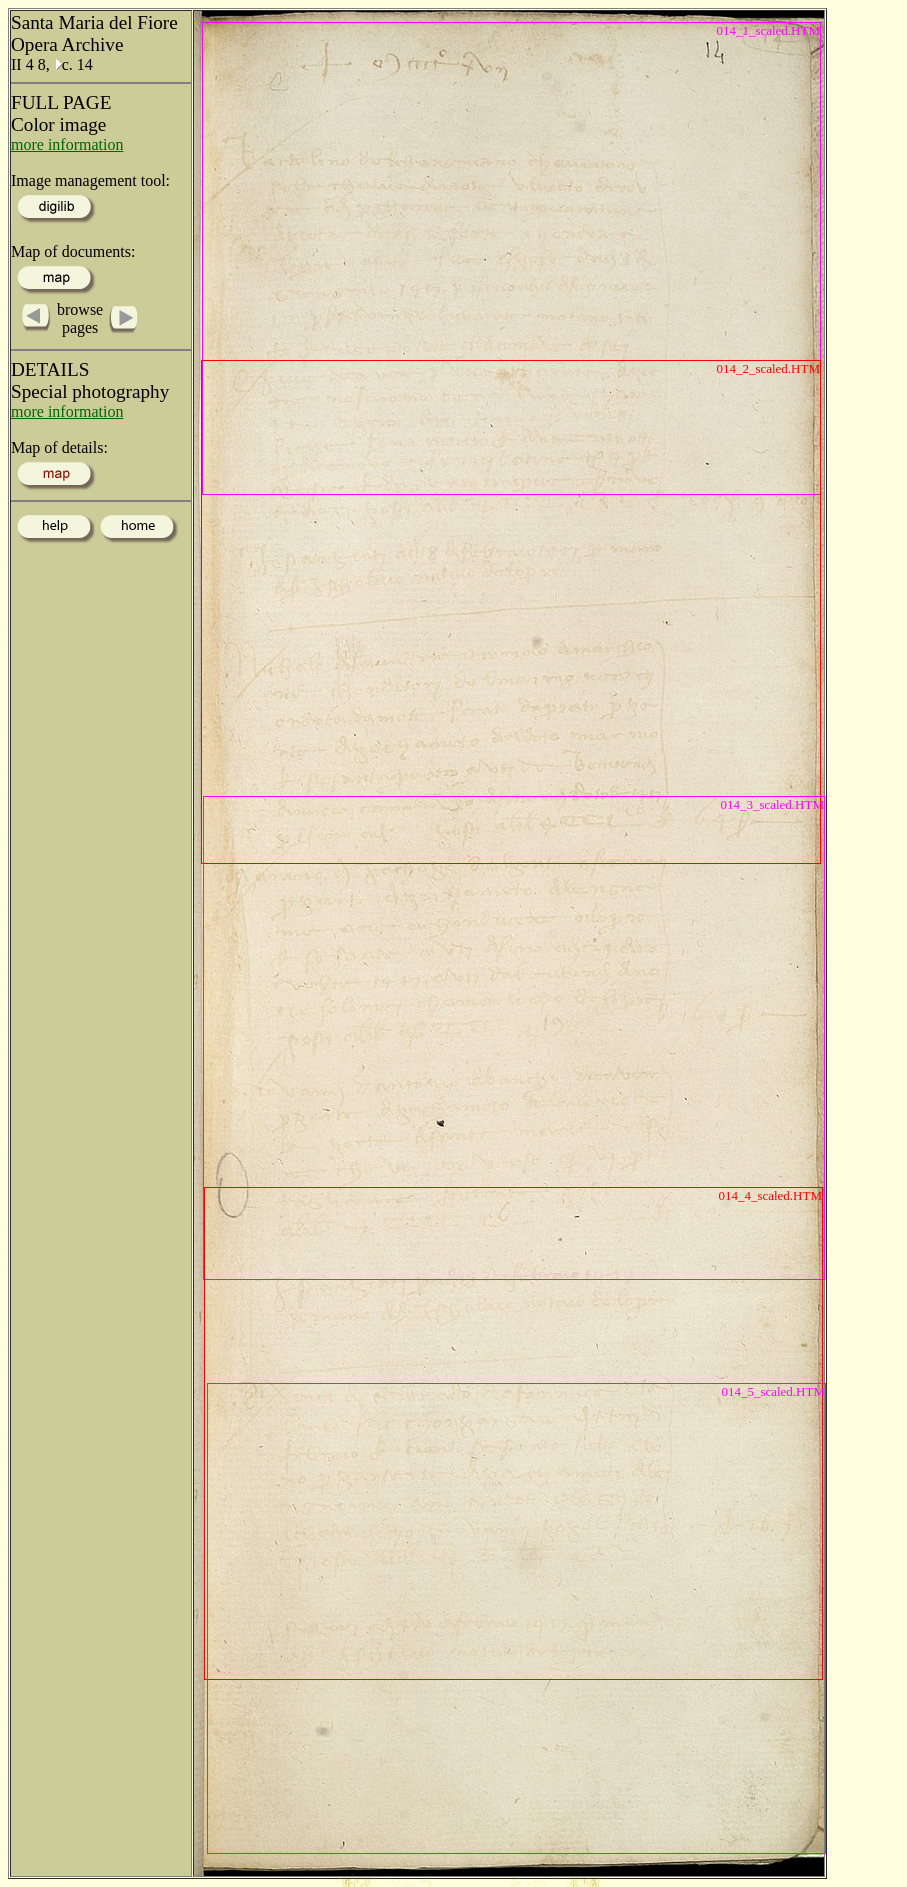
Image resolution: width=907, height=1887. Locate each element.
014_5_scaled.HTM (773, 1391)
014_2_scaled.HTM (768, 368)
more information (67, 144)
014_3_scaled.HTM (772, 804)
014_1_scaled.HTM (768, 30)
